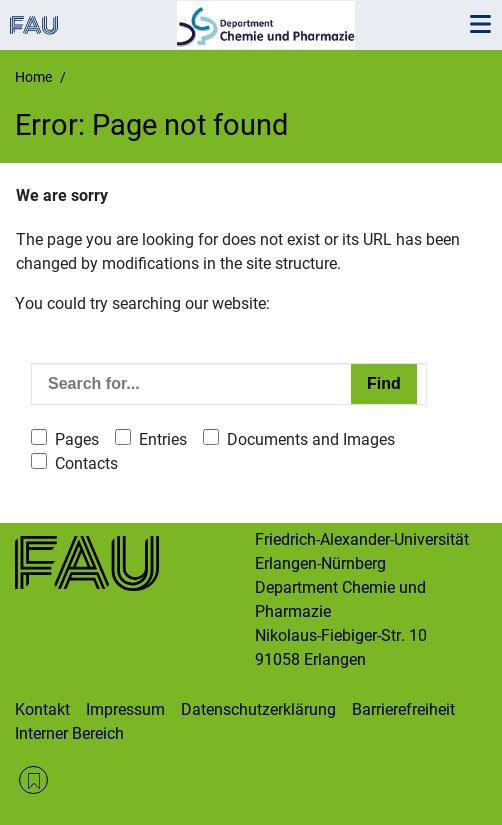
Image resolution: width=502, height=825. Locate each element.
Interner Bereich (69, 733)
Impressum (125, 709)
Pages (77, 439)
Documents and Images (311, 439)
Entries (163, 439)
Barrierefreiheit (403, 709)
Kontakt (42, 709)
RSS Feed (33, 780)
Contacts (86, 463)
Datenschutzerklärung (258, 709)
